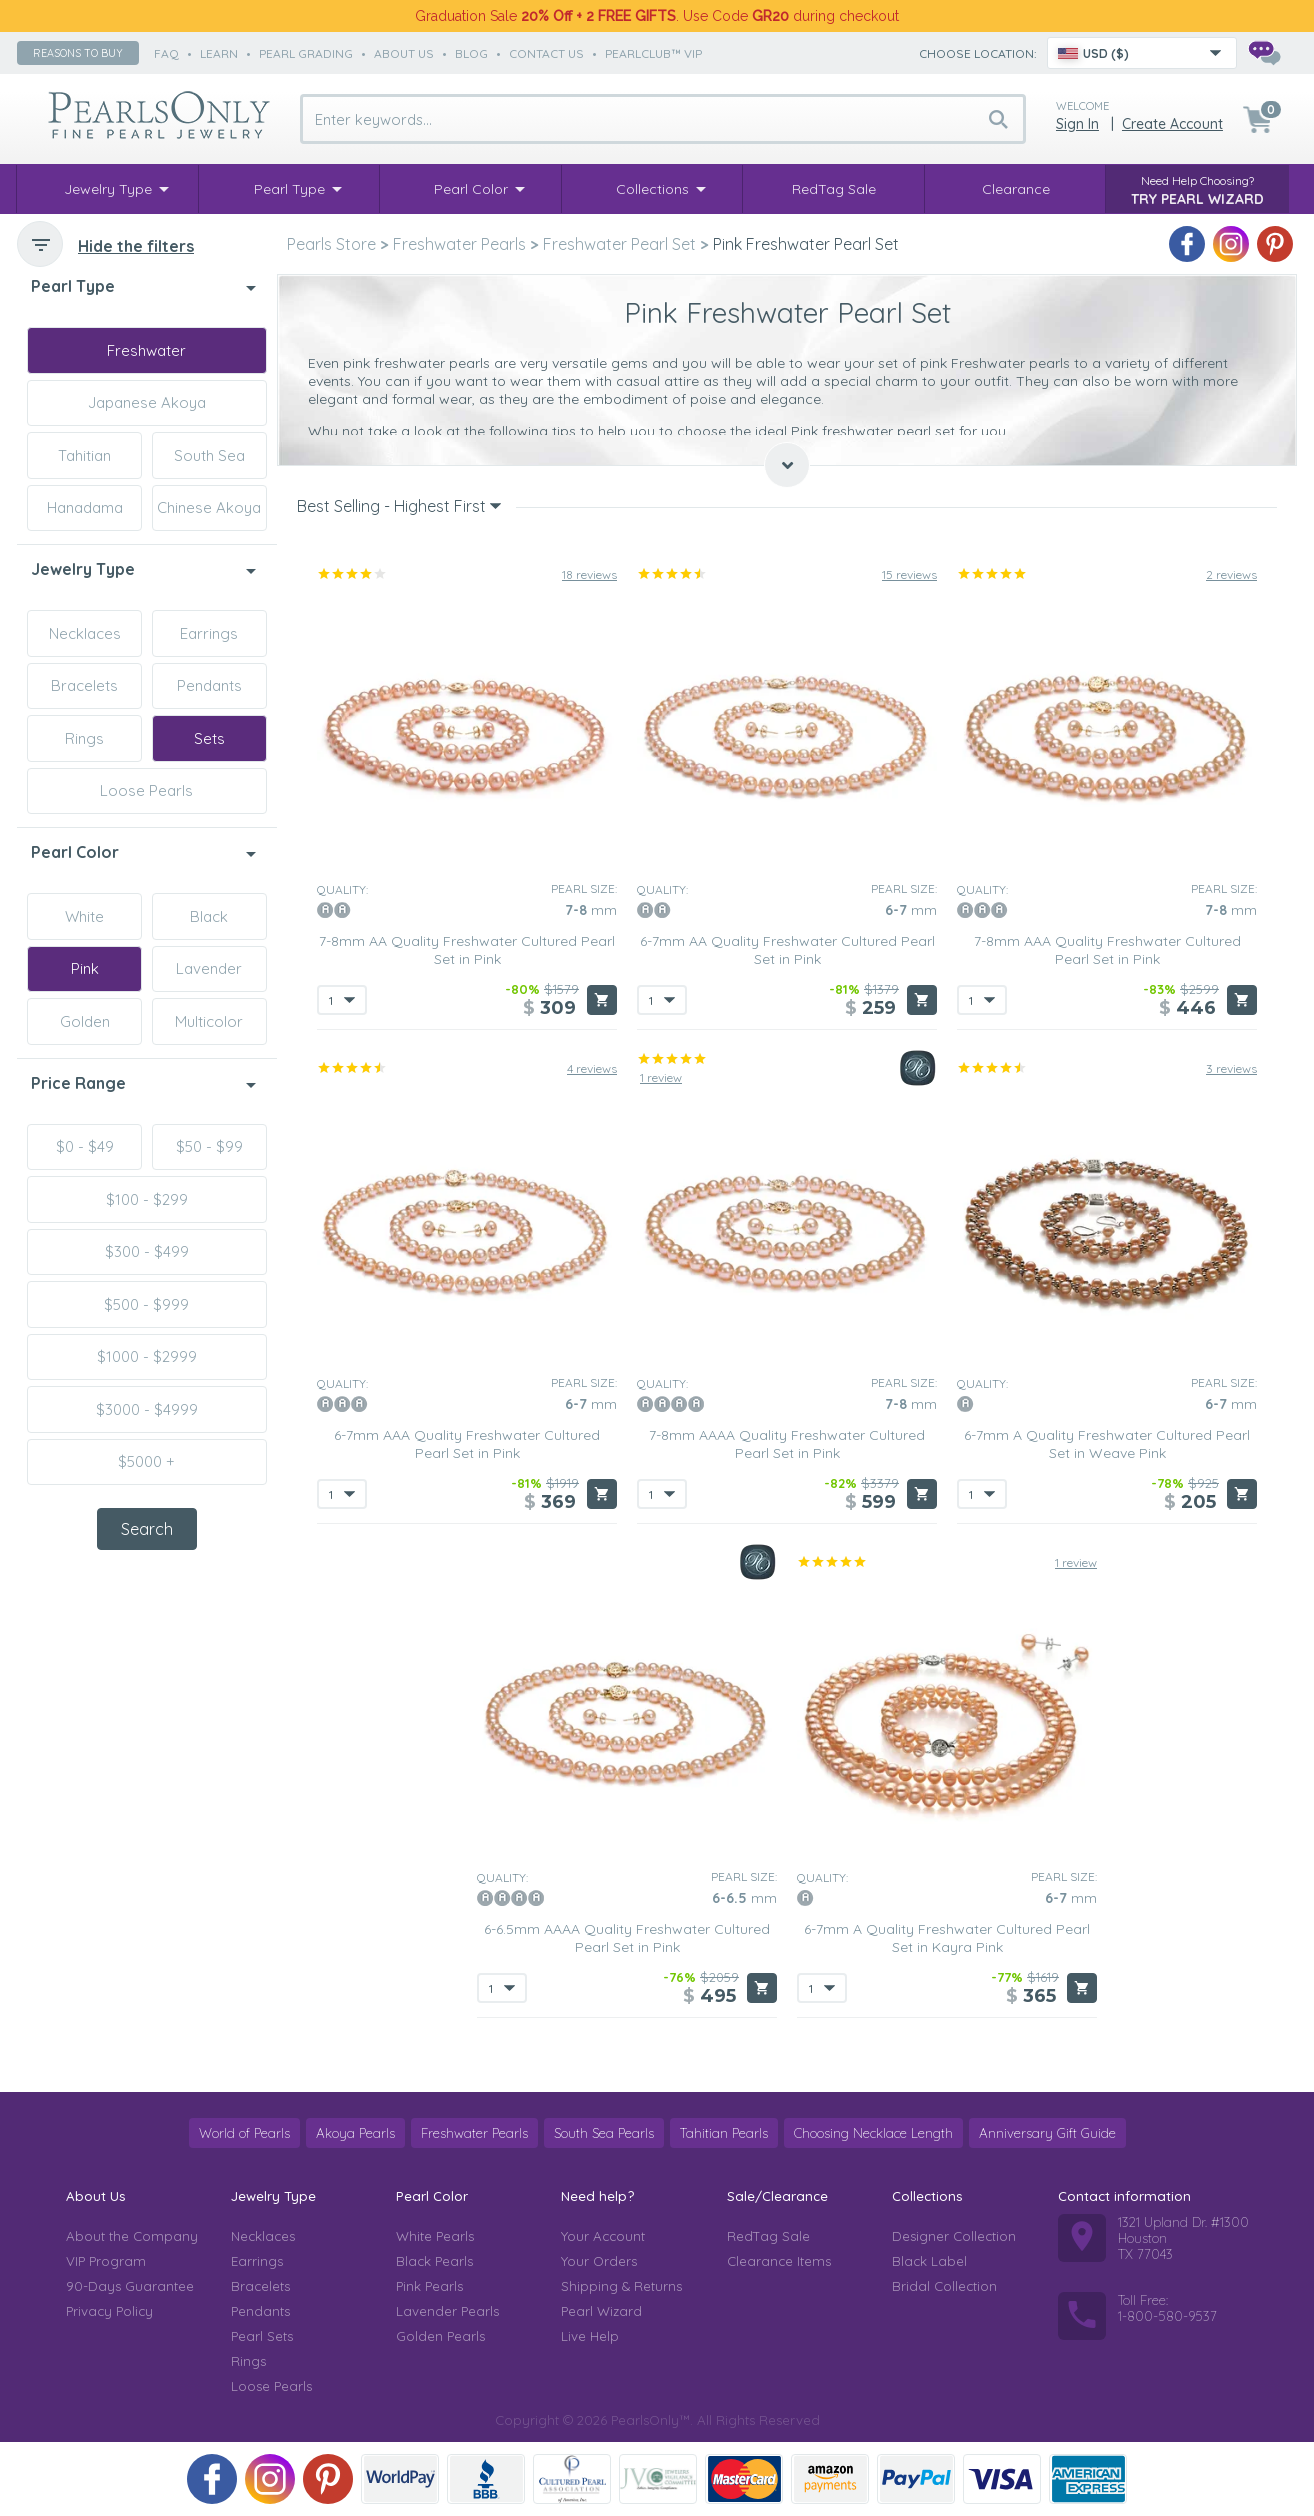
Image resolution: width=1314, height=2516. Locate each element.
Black (209, 916)
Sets (209, 738)
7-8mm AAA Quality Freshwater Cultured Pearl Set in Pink (1107, 950)
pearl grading (306, 53)
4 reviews (592, 1068)
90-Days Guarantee (130, 2286)
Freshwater (146, 350)
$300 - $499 (147, 1251)
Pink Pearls (429, 2286)
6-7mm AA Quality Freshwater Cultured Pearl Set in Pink (787, 950)
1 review (661, 1077)
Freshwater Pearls (474, 2133)
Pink (85, 968)
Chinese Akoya (209, 507)
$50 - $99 (209, 1146)
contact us (546, 53)
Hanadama (85, 507)
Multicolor (209, 1021)
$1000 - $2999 (147, 1356)
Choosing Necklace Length (873, 2133)
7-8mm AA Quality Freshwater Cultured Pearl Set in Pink (467, 950)
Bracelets (84, 685)
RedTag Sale (768, 2236)
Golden (85, 1021)
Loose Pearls (146, 790)
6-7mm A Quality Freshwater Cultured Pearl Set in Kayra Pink (947, 1938)
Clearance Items (779, 2261)
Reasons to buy (78, 53)
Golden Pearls (440, 2336)
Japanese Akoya (147, 402)
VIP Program (106, 2261)
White (84, 916)
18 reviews (589, 574)
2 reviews (1231, 574)
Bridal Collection (944, 2286)
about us (404, 53)
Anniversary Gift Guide (1047, 2133)
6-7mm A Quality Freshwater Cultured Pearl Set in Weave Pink (1107, 1444)
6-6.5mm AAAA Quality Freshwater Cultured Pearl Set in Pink (627, 1938)
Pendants (209, 685)
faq (166, 53)
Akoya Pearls (355, 2133)
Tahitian (84, 455)
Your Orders (599, 2261)
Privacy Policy (109, 2311)
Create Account (1172, 124)
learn (219, 53)
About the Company (132, 2236)
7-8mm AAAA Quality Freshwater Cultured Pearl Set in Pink (787, 1444)
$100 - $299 (147, 1199)
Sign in (1077, 124)
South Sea (209, 455)
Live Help (590, 2336)
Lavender (209, 968)
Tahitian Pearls (724, 2133)
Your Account (603, 2236)
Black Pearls (434, 2261)
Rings (84, 738)
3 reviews (1231, 1068)
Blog (471, 53)
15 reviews (909, 574)
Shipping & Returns (621, 2286)
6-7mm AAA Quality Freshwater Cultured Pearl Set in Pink (467, 1444)
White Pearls (435, 2236)
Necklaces (85, 633)
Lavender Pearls (447, 2311)
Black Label (929, 2261)
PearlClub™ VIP (653, 53)
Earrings (209, 633)
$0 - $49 (85, 1146)
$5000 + (146, 1461)
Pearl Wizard (601, 2311)
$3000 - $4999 (147, 1409)
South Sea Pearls (604, 2133)
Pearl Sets (262, 2336)
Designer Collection (954, 2236)
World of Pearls (244, 2133)
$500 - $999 (146, 1304)
